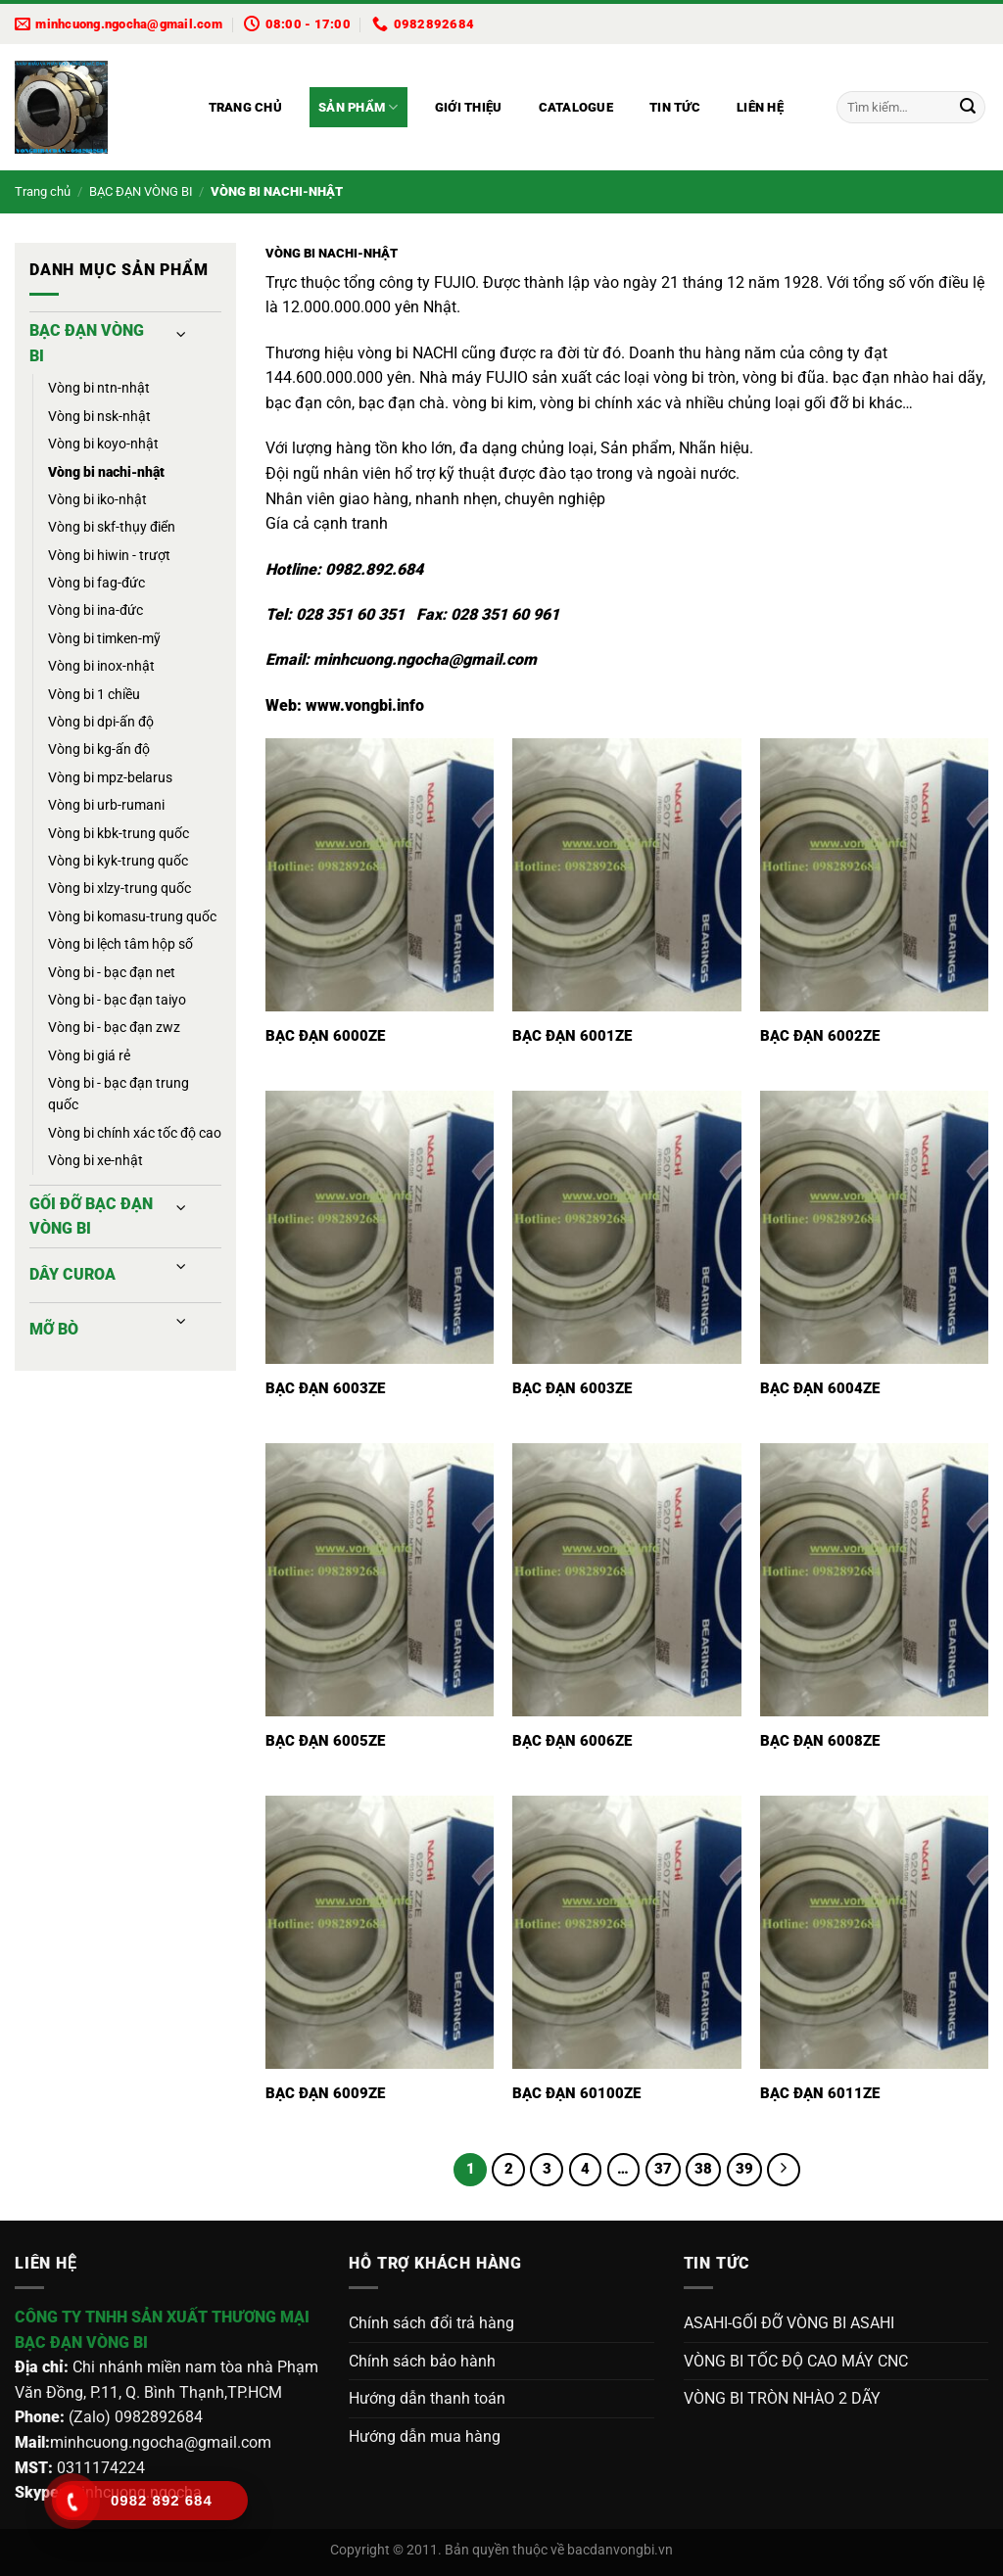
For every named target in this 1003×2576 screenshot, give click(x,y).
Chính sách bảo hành (422, 2361)
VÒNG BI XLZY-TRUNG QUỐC (119, 888)
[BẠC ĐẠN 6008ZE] (874, 1579)
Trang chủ (245, 107)
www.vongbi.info (365, 705)
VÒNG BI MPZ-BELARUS (110, 777)
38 (703, 2169)
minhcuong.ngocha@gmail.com (425, 659)
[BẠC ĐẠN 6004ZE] (874, 1227)
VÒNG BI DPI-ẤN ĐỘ (101, 721)
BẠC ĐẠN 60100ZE (576, 2093)
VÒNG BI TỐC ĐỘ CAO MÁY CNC (796, 2361)
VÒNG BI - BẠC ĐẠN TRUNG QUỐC (118, 1093)
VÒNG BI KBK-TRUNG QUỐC (118, 833)
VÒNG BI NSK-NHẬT (99, 416)
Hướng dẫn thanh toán (427, 2398)
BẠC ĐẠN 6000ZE (325, 1036)
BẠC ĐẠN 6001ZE (572, 1036)
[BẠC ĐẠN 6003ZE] (379, 1227)
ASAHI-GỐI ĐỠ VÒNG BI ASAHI (789, 2323)
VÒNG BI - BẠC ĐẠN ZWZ (114, 1027)
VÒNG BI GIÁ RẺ (89, 1055)
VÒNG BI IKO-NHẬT (97, 499)
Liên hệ (760, 107)
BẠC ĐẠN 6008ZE (820, 1741)
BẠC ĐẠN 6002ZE (820, 1036)
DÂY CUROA (72, 1274)
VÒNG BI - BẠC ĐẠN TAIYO (117, 999)
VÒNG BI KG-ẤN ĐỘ (99, 749)
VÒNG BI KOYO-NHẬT (103, 443)
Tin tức (674, 107)
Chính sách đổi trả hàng (431, 2323)
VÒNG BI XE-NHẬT (95, 1160)
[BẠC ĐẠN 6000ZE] (379, 874)
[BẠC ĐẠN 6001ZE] (626, 874)
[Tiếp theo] (783, 2169)
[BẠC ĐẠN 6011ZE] (874, 1932)
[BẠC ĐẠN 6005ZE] (379, 1579)
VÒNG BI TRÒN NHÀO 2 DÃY (782, 2398)
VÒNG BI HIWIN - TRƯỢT (109, 555)
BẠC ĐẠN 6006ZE (572, 1741)
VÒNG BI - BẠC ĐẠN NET (111, 972)
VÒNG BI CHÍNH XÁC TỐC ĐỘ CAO (134, 1133)
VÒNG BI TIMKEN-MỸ (104, 638)
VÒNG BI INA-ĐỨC (95, 610)
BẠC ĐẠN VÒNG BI (141, 191)
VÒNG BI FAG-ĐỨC (96, 582)
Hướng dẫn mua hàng (425, 2436)
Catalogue (576, 107)
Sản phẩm (358, 107)
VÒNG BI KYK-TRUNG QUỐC (118, 860)
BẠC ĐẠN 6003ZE (325, 1388)
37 (663, 2169)
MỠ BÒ (53, 1329)
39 (744, 2169)
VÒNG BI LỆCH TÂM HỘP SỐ (120, 944)
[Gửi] (967, 107)
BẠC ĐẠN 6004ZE (820, 1388)
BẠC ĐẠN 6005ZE (325, 1741)
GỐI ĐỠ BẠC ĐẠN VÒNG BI (91, 1216)
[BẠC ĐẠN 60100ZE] (626, 1932)
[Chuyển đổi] (182, 335)
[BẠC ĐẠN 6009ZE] (379, 1932)
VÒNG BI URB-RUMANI (106, 805)
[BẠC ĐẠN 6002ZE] (874, 874)
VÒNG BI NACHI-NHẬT (106, 472)
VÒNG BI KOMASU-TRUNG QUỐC (132, 916)
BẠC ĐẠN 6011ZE (820, 2093)
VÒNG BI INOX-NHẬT (101, 666)
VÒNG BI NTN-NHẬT (99, 388)
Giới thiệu (468, 107)
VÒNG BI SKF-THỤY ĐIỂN (111, 527)
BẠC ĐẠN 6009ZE (325, 2093)
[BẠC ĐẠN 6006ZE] (626, 1579)
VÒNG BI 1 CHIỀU (94, 694)
